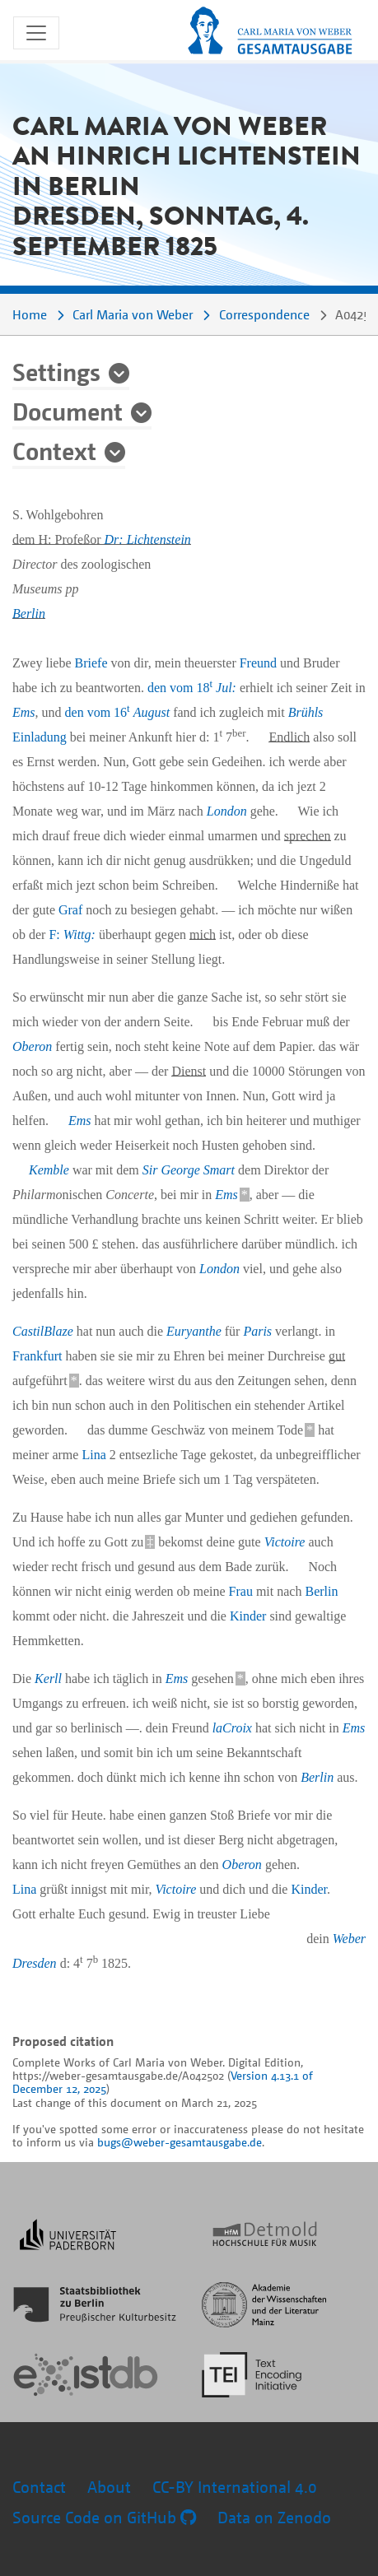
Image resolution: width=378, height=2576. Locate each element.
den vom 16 (117, 712)
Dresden (34, 1963)
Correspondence (264, 314)
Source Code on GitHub (104, 2517)
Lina (93, 1455)
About (109, 2486)
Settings (56, 371)
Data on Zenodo (274, 2517)
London (227, 811)
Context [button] (54, 450)
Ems (23, 712)
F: (72, 935)
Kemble (49, 1170)
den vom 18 (191, 688)
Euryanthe (194, 1331)
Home (29, 314)
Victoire (285, 1542)
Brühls (306, 712)
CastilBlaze (42, 1331)
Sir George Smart (188, 1170)
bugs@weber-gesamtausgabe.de (179, 2142)
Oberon (32, 1046)
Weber (349, 1939)
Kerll (48, 1679)
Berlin (28, 614)
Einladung (39, 737)
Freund (258, 663)
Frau (241, 1591)
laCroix (232, 1728)
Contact (39, 2486)
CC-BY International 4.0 (234, 2486)
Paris (257, 1331)
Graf (70, 910)
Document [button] (67, 410)
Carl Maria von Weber (132, 314)
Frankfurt (37, 1356)
